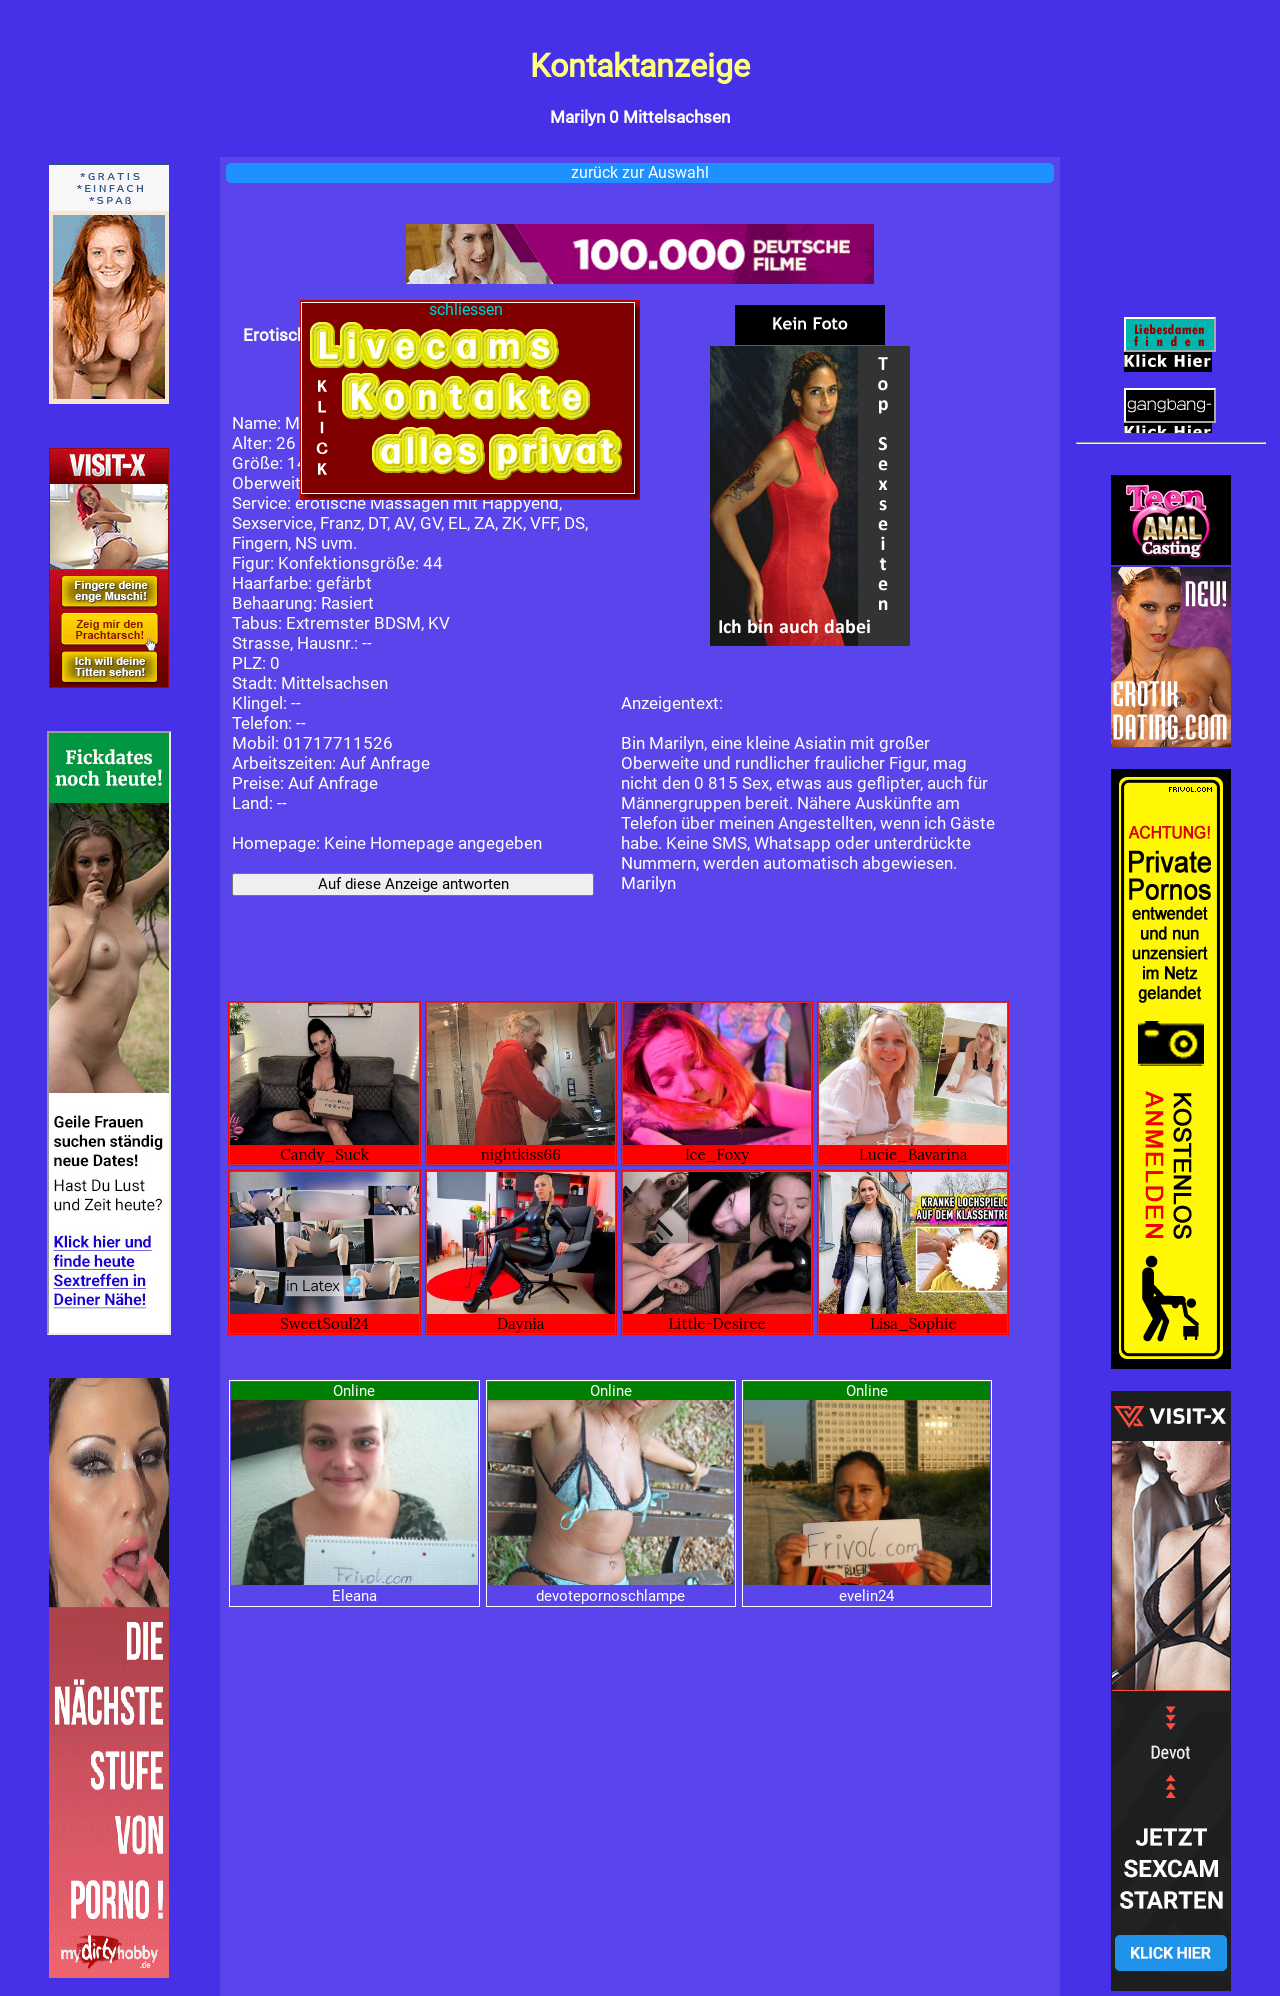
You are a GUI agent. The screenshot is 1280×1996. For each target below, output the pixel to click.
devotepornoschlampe (610, 1596)
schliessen (468, 310)
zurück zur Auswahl (640, 173)
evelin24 (866, 1596)
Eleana (354, 1596)
